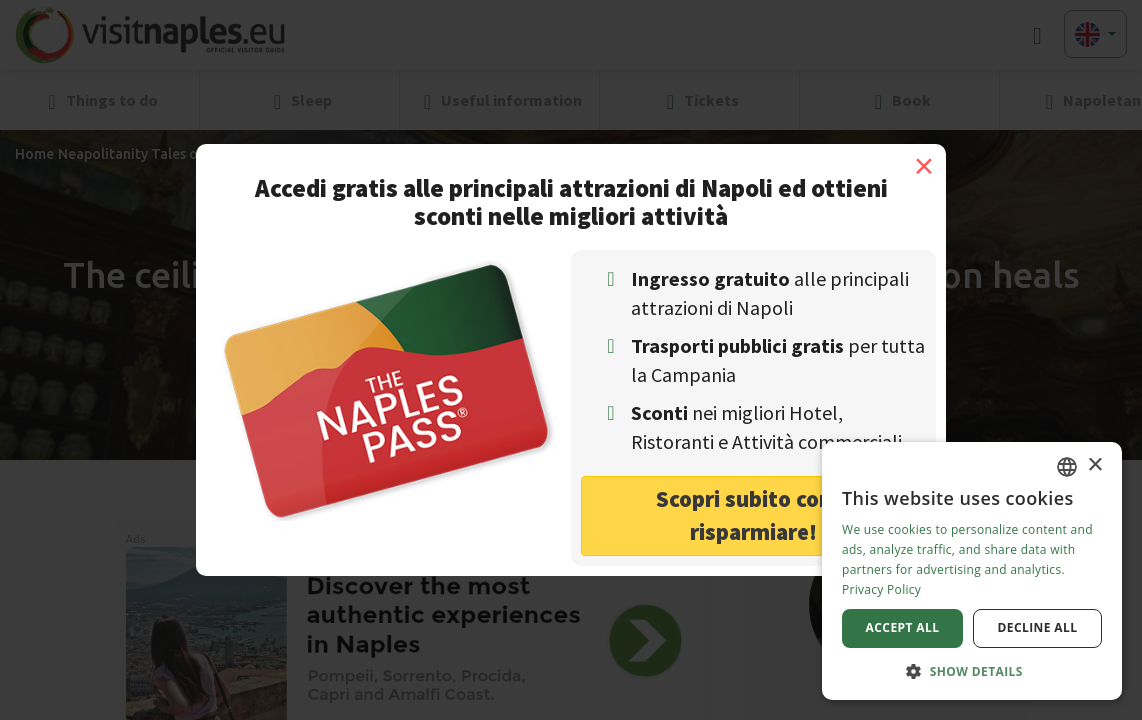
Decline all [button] (1038, 627)
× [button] (1094, 465)
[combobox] (1067, 467)
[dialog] (972, 571)
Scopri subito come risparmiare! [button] (753, 515)
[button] (972, 670)
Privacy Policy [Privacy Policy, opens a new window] (881, 589)
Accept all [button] (903, 627)
